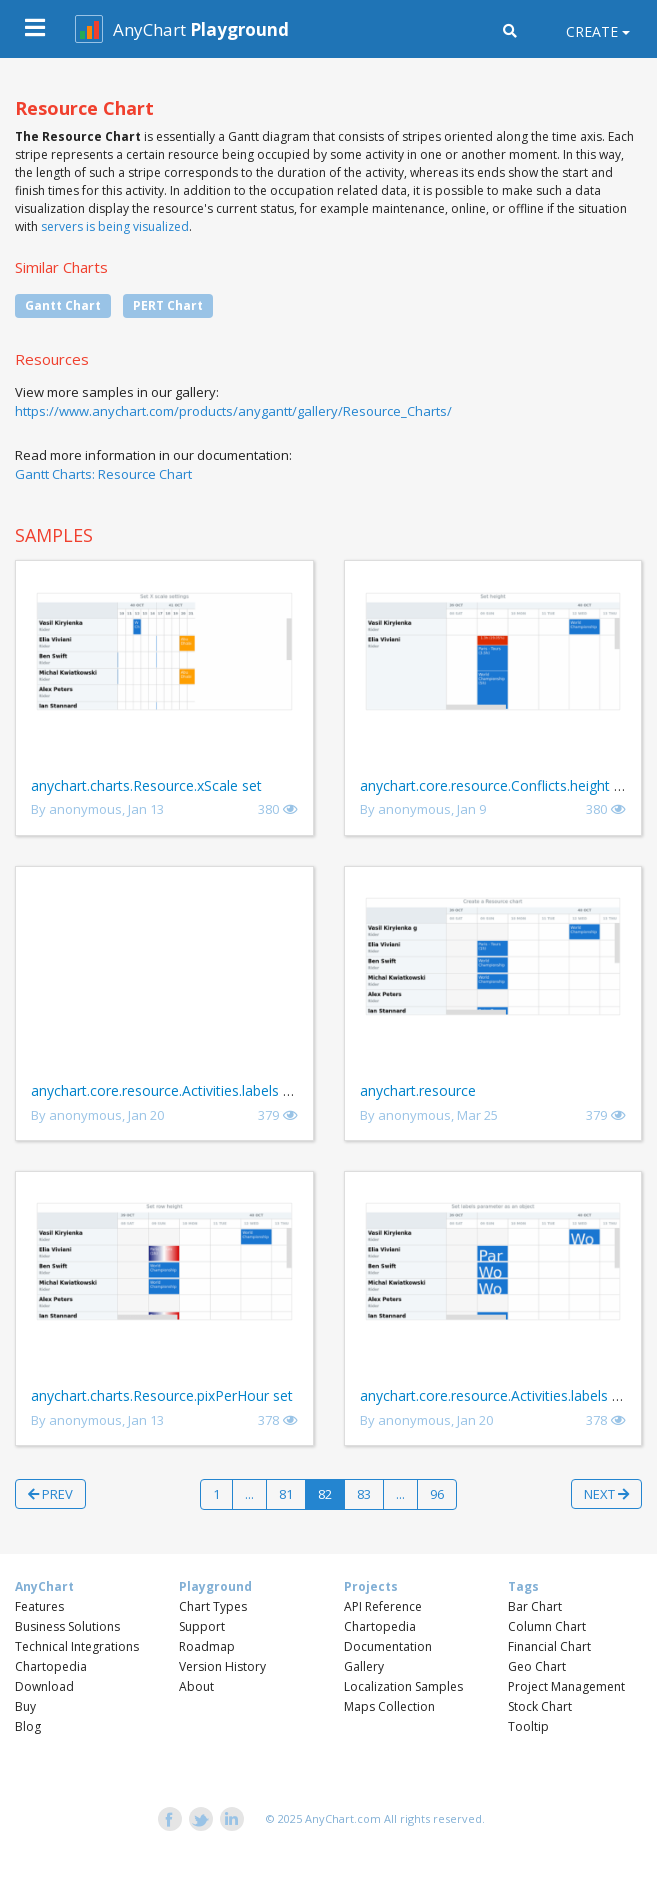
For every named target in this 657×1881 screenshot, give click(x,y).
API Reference (383, 1606)
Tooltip (528, 1726)
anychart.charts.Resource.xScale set (146, 785)
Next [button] (606, 1494)
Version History (222, 1666)
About (196, 1686)
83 (364, 1494)
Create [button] (592, 31)
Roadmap (207, 1646)
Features (39, 1606)
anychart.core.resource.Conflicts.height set (497, 785)
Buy (25, 1706)
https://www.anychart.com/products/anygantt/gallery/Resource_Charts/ (233, 411)
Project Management (566, 1686)
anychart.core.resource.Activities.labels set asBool (192, 1090)
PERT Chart (168, 305)
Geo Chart (537, 1666)
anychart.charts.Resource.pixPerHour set (162, 1395)
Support (202, 1626)
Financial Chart (549, 1646)
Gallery (364, 1666)
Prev (50, 1494)
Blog (28, 1726)
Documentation (388, 1646)
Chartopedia (51, 1666)
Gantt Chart (63, 305)
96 (437, 1494)
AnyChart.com (343, 1818)
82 (325, 1494)
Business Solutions (67, 1626)
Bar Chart (535, 1606)
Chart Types (213, 1606)
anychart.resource (418, 1090)
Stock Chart (540, 1706)
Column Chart (547, 1626)
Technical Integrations (77, 1646)
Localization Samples (403, 1686)
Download (44, 1686)
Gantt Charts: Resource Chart (103, 474)
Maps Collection (389, 1706)
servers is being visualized (115, 226)
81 (286, 1494)
